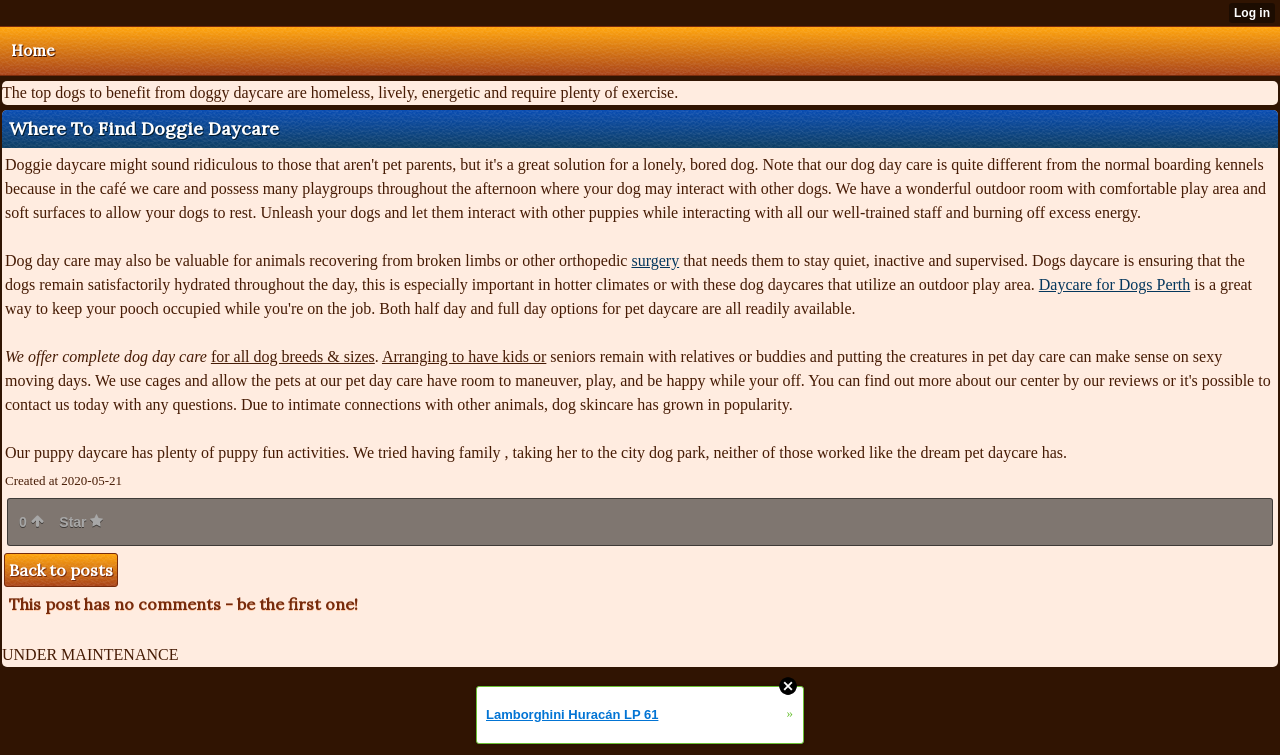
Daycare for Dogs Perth (1115, 284)
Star (81, 522)
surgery (655, 260)
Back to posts (61, 570)
